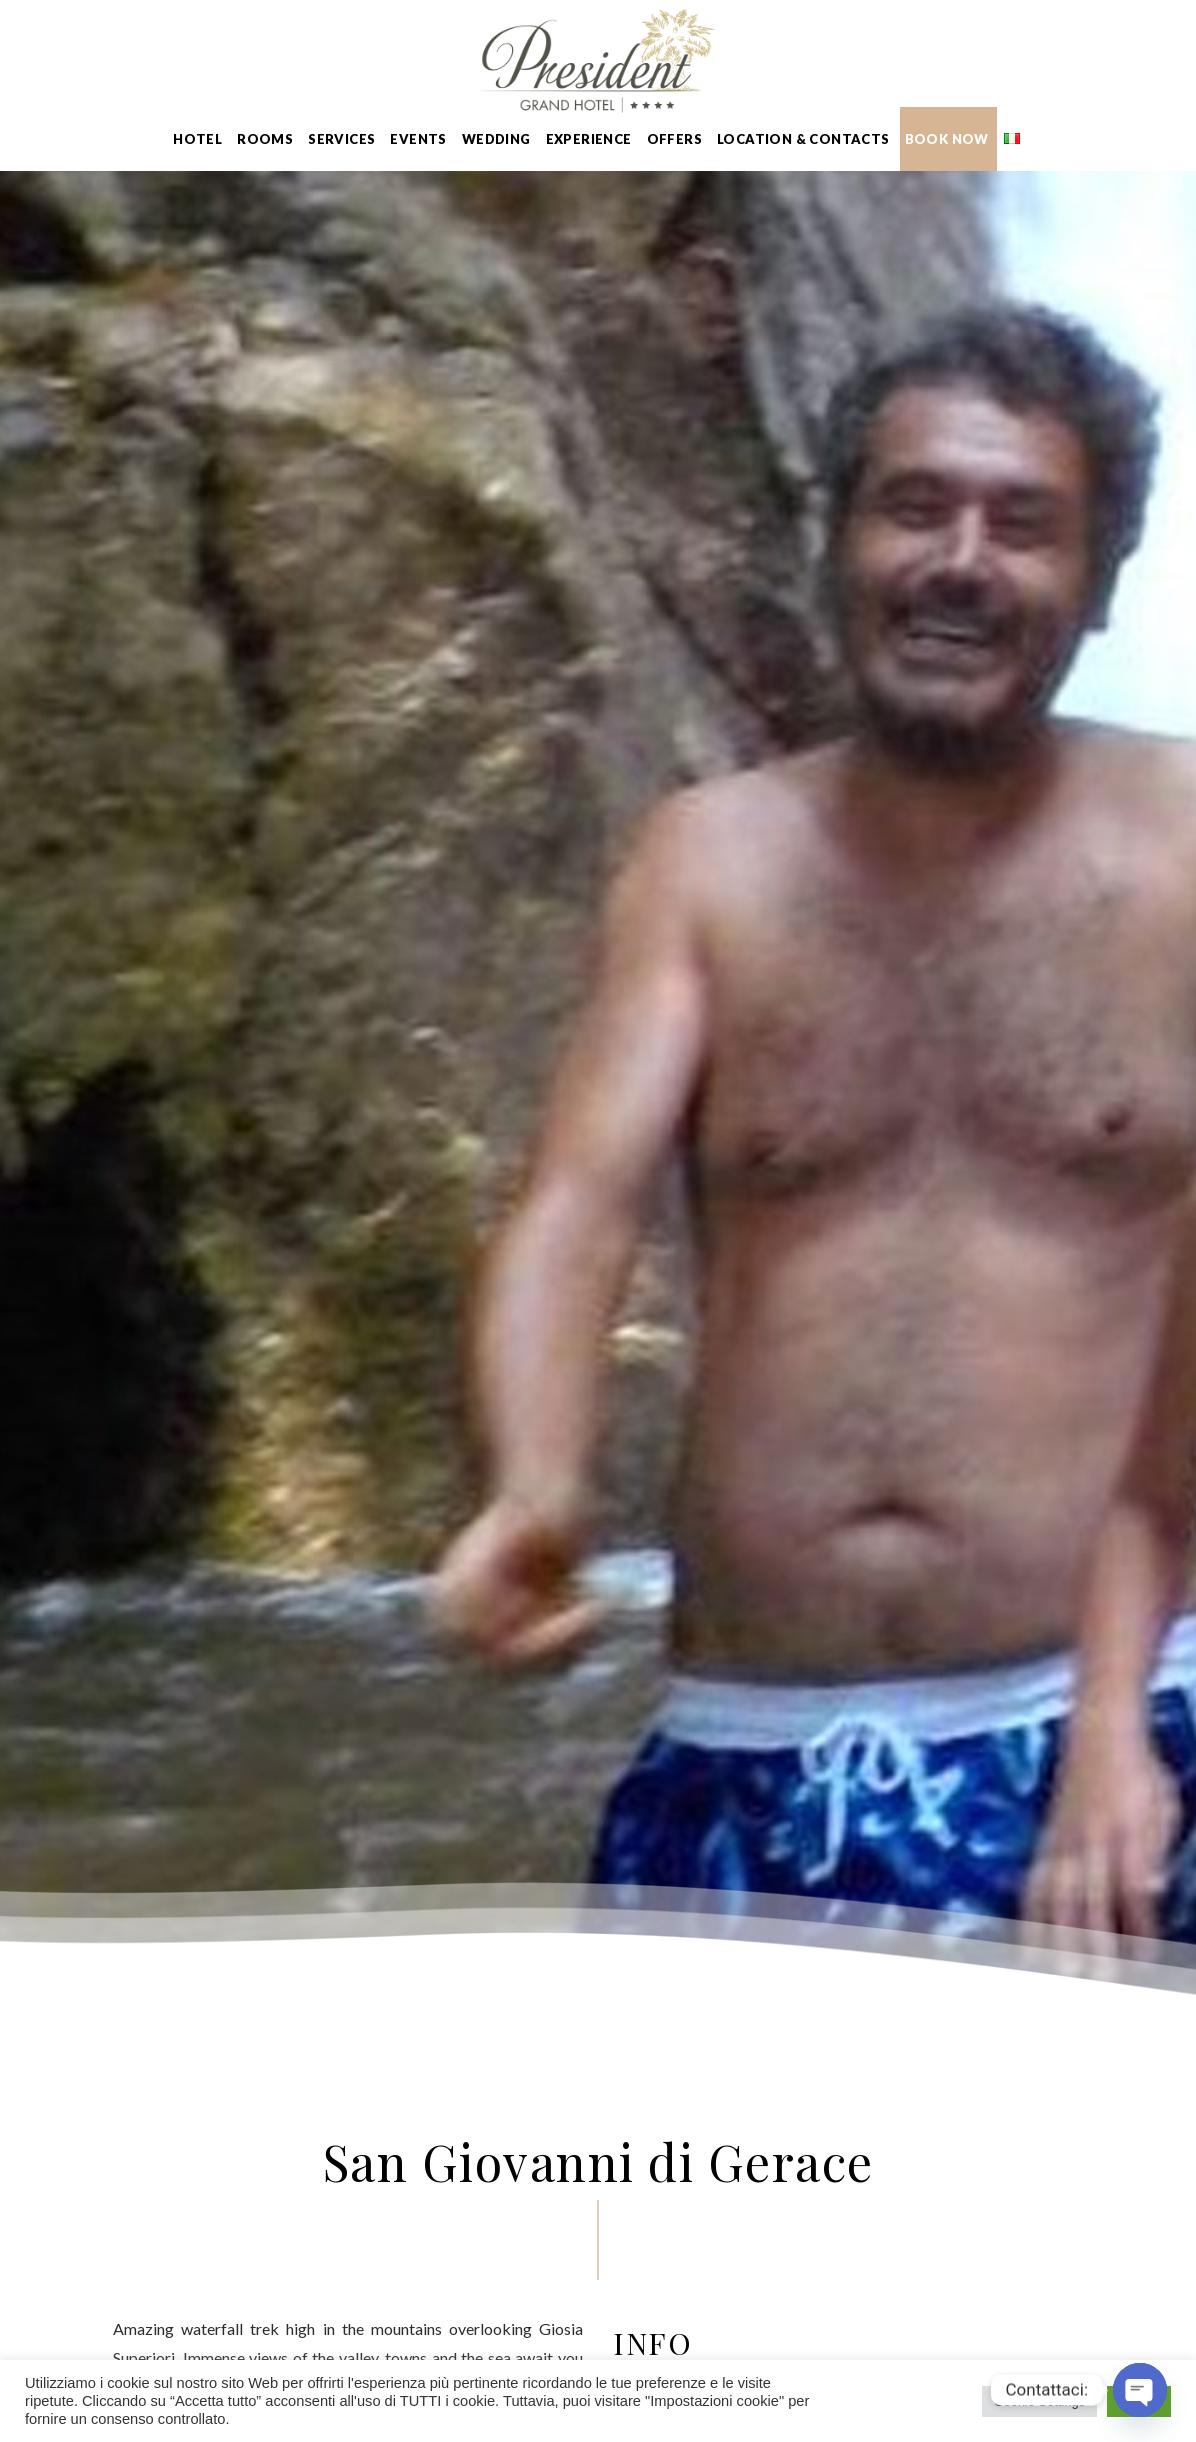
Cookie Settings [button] (1039, 2401)
